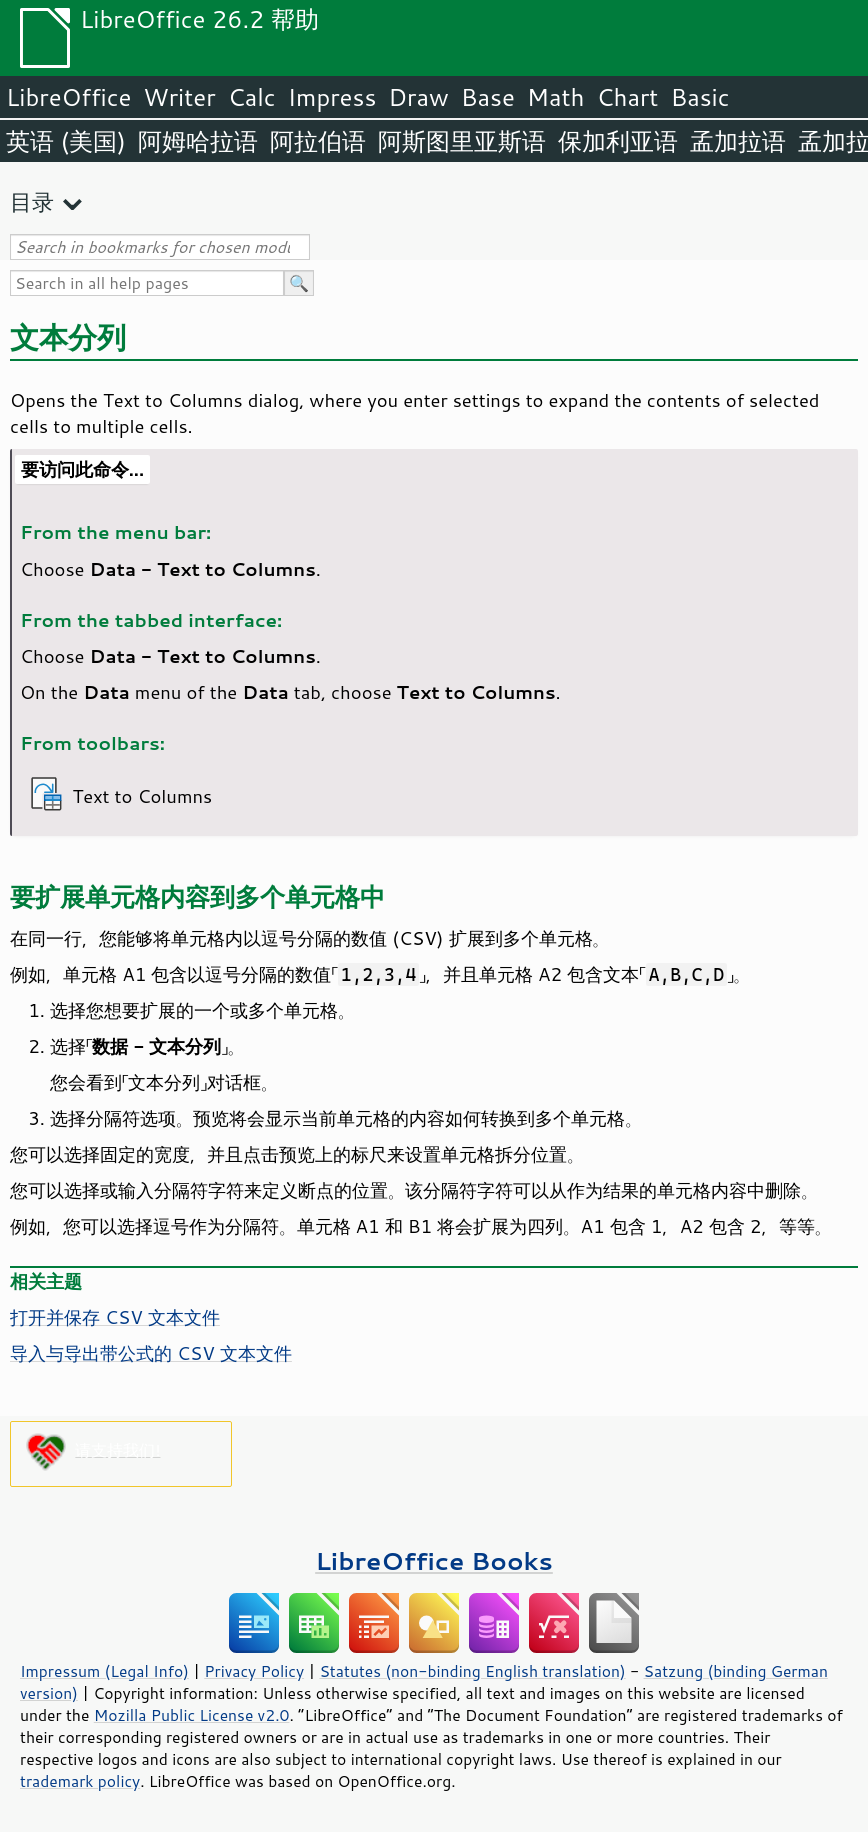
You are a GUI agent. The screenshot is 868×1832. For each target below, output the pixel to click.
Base (488, 97)
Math (556, 97)
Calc (252, 97)
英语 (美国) (66, 141)
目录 (32, 201)
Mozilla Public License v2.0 (192, 1715)
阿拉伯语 (318, 141)
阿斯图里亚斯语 (462, 141)
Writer (179, 97)
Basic (699, 97)
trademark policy (80, 1781)
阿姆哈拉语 (198, 141)
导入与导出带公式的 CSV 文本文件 (151, 1353)
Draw (418, 97)
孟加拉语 (738, 141)
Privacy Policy (254, 1671)
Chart (627, 97)
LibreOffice (68, 97)
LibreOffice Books (434, 1560)
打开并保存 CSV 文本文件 (115, 1317)
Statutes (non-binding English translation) (472, 1671)
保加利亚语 (618, 141)
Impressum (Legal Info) (104, 1671)
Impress (332, 97)
